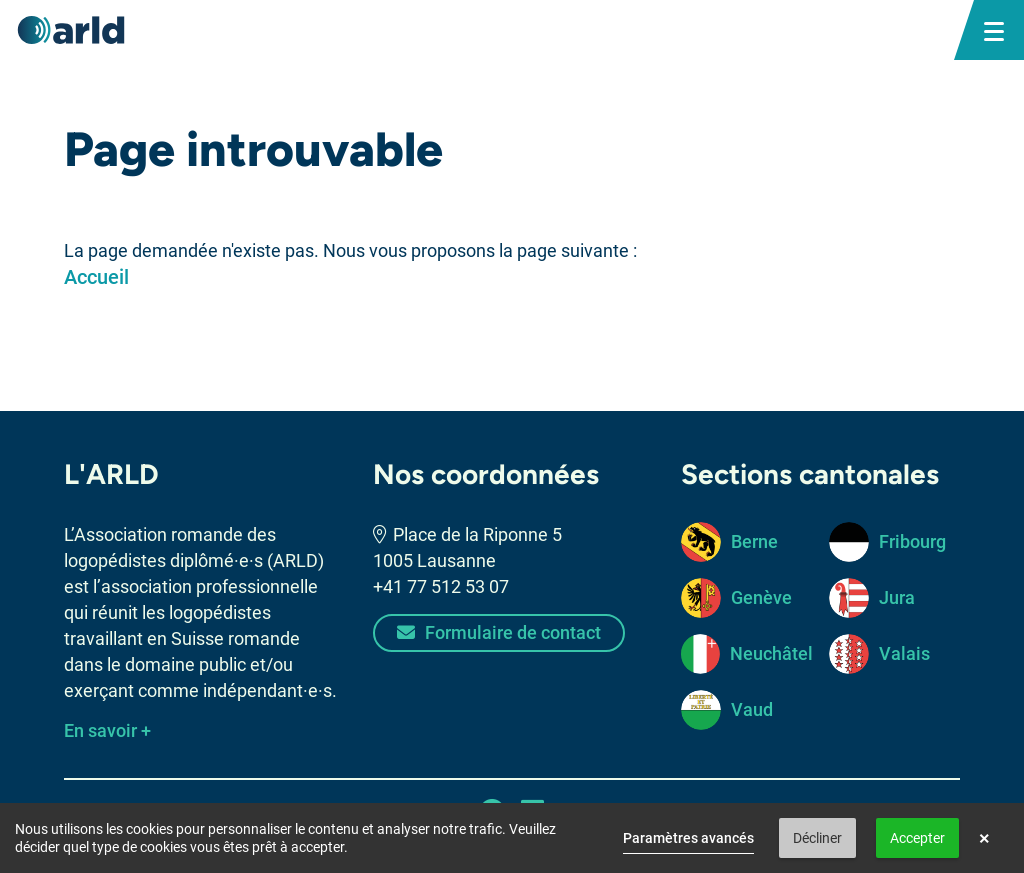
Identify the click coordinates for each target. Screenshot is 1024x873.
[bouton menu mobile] (994, 30)
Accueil (96, 277)
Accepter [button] (917, 838)
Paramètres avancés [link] (688, 838)
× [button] (984, 838)
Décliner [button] (817, 838)
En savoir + (107, 730)
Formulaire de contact (499, 632)
